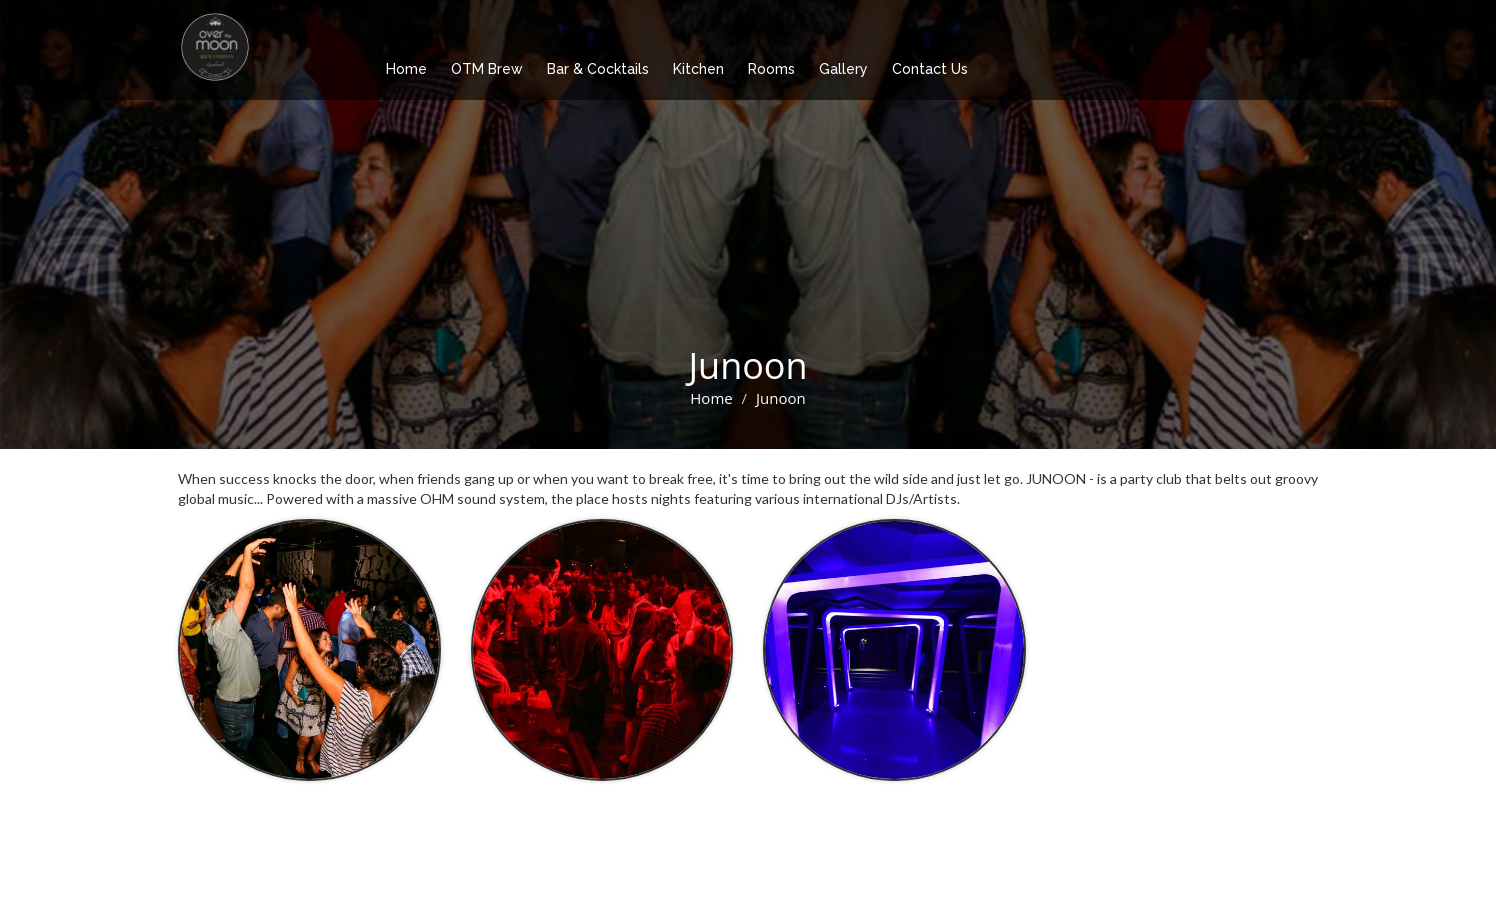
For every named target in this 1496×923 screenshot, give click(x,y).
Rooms (771, 69)
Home (406, 69)
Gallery (843, 69)
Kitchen (698, 69)
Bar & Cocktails (598, 69)
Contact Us (930, 69)
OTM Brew (487, 69)
